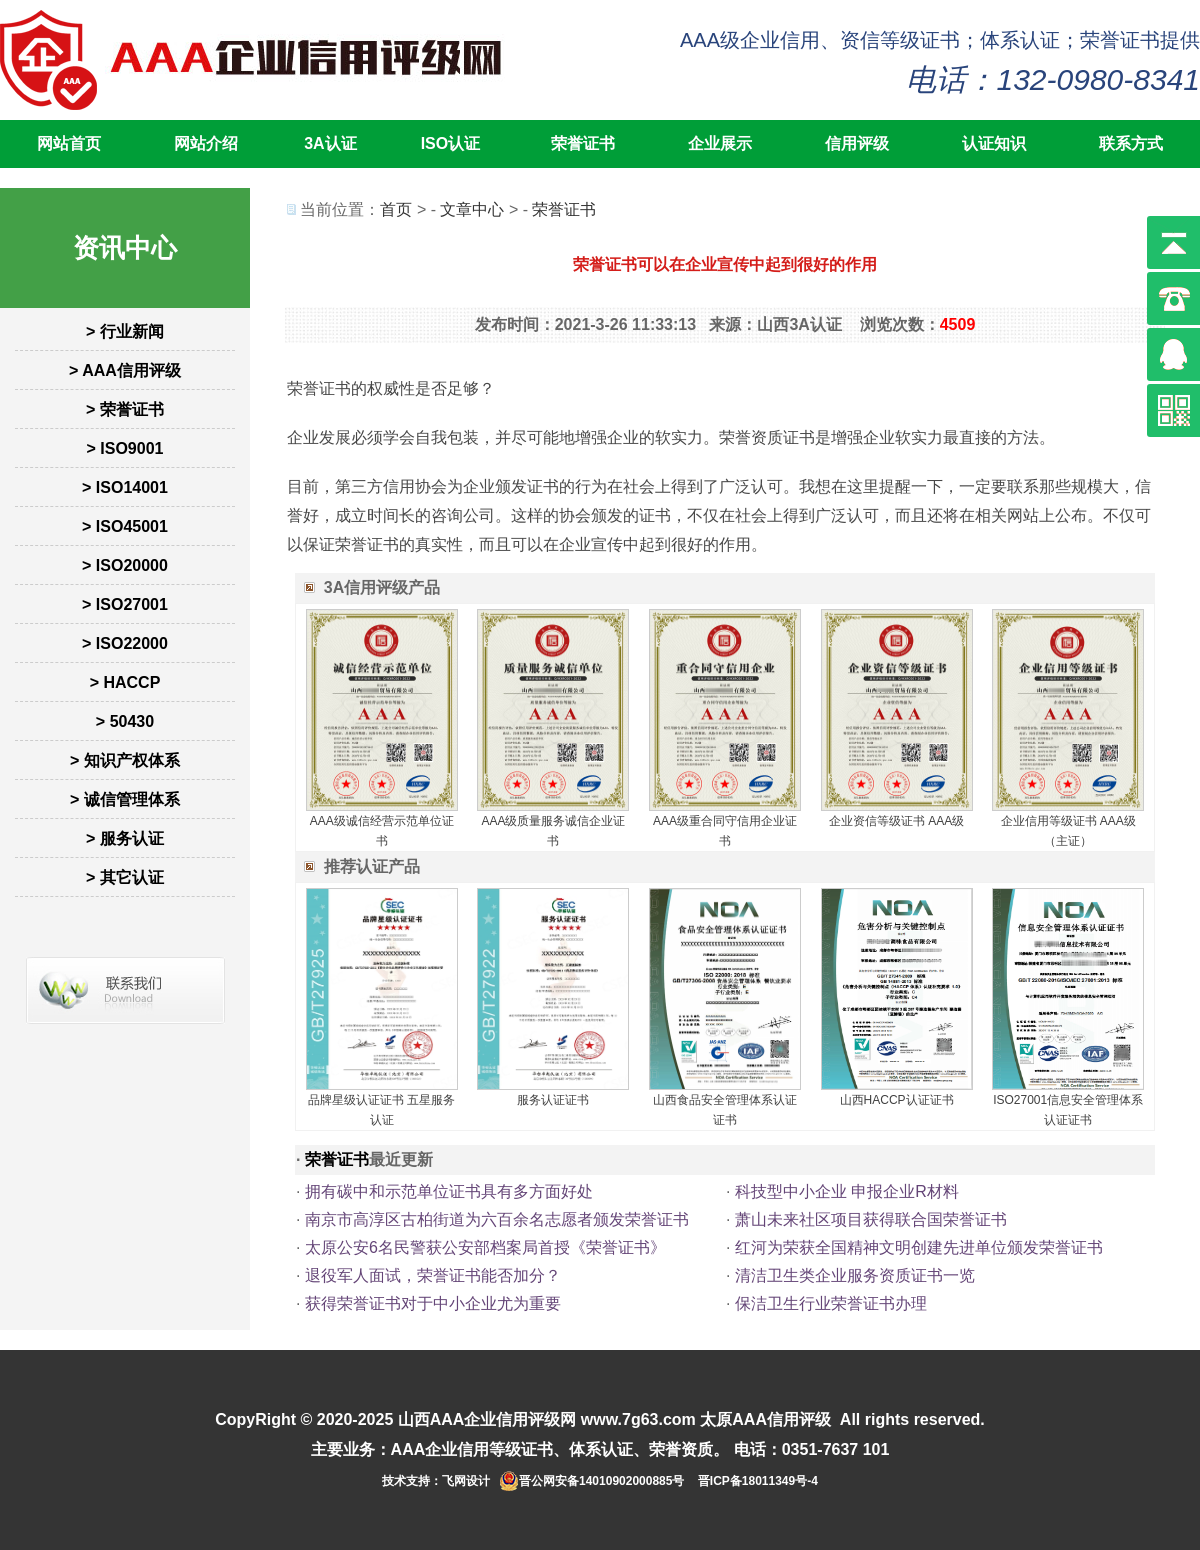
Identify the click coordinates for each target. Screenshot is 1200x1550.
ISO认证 (451, 143)
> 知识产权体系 (125, 760)
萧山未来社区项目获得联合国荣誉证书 (871, 1219)
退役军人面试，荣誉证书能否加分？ (433, 1275)
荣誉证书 (583, 143)
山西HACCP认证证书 (897, 1100)
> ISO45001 (125, 526)
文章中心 (472, 209)
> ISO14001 (125, 487)
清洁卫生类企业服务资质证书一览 (855, 1275)
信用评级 (857, 143)
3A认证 (330, 143)
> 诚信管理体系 (125, 799)
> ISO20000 (125, 565)
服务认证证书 (553, 1100)
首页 (396, 209)
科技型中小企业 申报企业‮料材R (847, 1191)
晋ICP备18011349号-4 (758, 1481)
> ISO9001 (125, 448)
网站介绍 (206, 143)
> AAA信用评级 (125, 370)
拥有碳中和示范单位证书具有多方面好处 (449, 1191)
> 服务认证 (125, 838)
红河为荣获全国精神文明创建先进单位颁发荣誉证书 (919, 1247)
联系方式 (1131, 143)
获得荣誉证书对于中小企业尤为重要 (433, 1303)
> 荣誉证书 (125, 409)
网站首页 (69, 143)
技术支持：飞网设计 (436, 1481)
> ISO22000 (125, 643)
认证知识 (994, 143)
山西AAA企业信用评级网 (487, 1419)
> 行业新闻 (125, 331)
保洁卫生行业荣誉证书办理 (831, 1303)
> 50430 (125, 721)
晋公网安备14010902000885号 (601, 1481)
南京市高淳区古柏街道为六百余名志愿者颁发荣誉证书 (497, 1219)
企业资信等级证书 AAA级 (896, 821)
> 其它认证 (125, 877)
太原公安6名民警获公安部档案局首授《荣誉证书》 (485, 1247)
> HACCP (125, 682)
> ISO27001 (125, 604)
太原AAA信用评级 (765, 1419)
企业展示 (720, 143)
